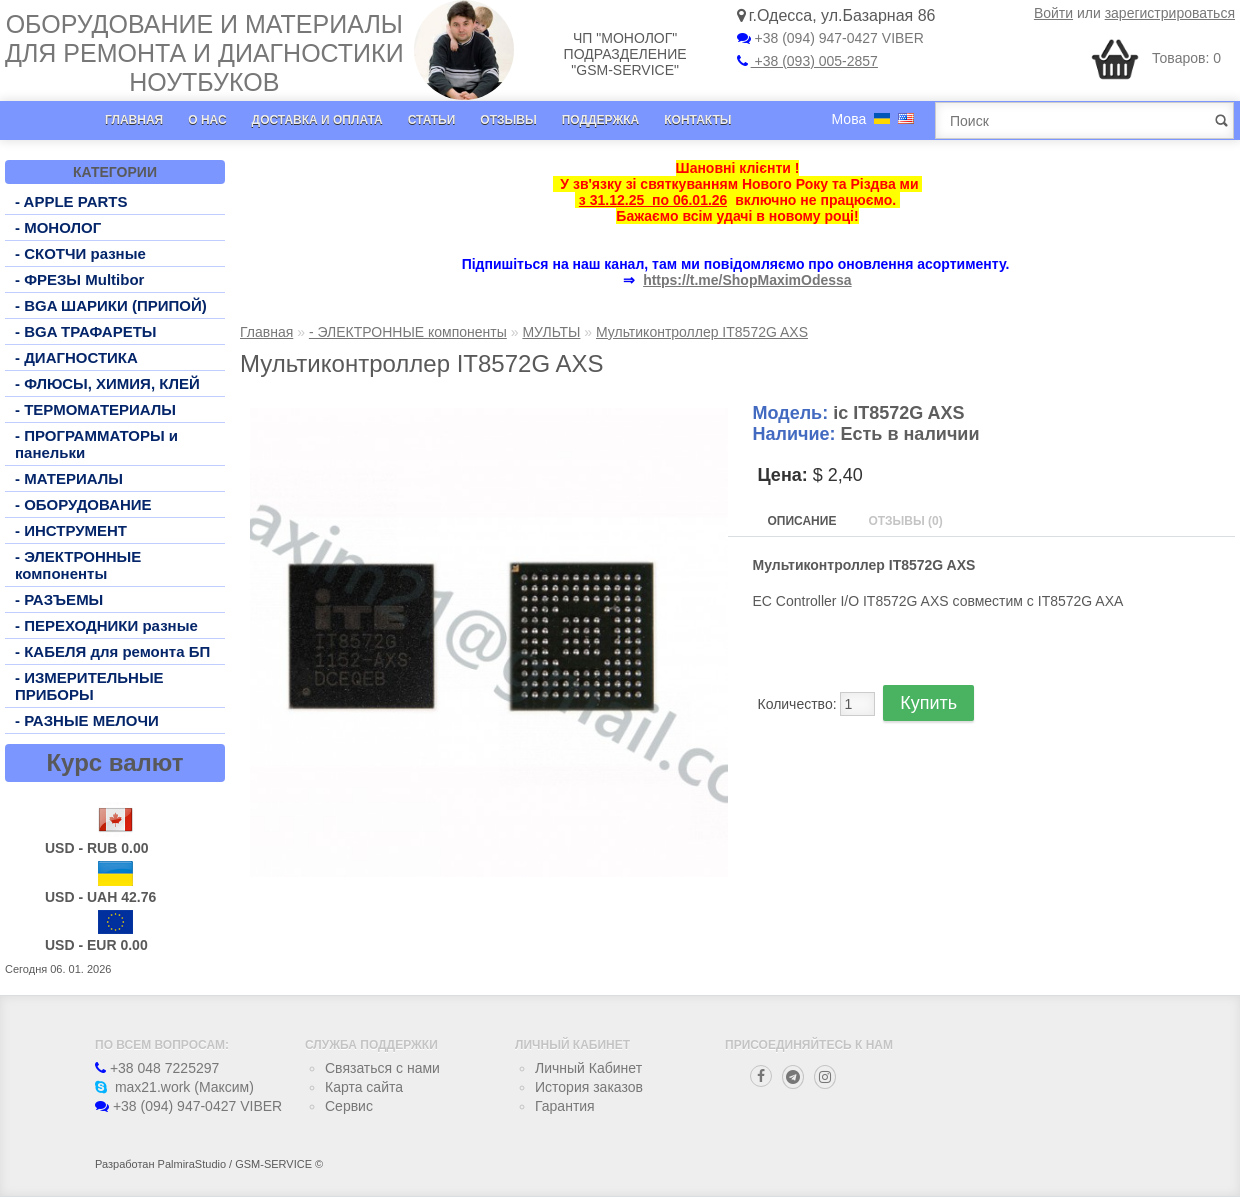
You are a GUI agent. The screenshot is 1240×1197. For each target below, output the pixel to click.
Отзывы (508, 120)
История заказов (589, 1087)
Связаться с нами (382, 1068)
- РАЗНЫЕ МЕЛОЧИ (87, 720)
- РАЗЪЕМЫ (59, 599)
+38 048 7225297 (157, 1068)
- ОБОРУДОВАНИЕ (83, 504)
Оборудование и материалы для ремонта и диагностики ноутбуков (204, 53)
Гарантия (565, 1106)
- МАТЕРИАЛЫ (69, 478)
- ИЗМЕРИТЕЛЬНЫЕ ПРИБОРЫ (89, 686)
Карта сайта (364, 1087)
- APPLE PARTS (71, 201)
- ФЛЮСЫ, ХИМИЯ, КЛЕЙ (107, 383)
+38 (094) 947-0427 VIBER (830, 38)
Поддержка (601, 120)
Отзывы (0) (905, 521)
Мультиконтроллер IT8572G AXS (702, 332)
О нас (207, 120)
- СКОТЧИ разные (80, 253)
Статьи (432, 120)
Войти (1053, 13)
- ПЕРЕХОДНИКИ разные (106, 625)
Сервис (349, 1106)
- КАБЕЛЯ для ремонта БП (112, 651)
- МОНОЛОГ (58, 227)
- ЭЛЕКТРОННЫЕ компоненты (78, 565)
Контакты (697, 120)
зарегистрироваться (1170, 13)
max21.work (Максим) (174, 1087)
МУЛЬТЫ (551, 332)
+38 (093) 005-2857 (807, 61)
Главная (134, 120)
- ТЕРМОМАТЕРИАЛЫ (95, 409)
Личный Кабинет (588, 1068)
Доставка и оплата (317, 120)
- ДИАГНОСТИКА (76, 357)
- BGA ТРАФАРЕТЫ (86, 331)
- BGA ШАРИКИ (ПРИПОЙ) (111, 305)
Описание (802, 521)
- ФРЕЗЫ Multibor (79, 279)
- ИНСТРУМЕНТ (71, 530)
